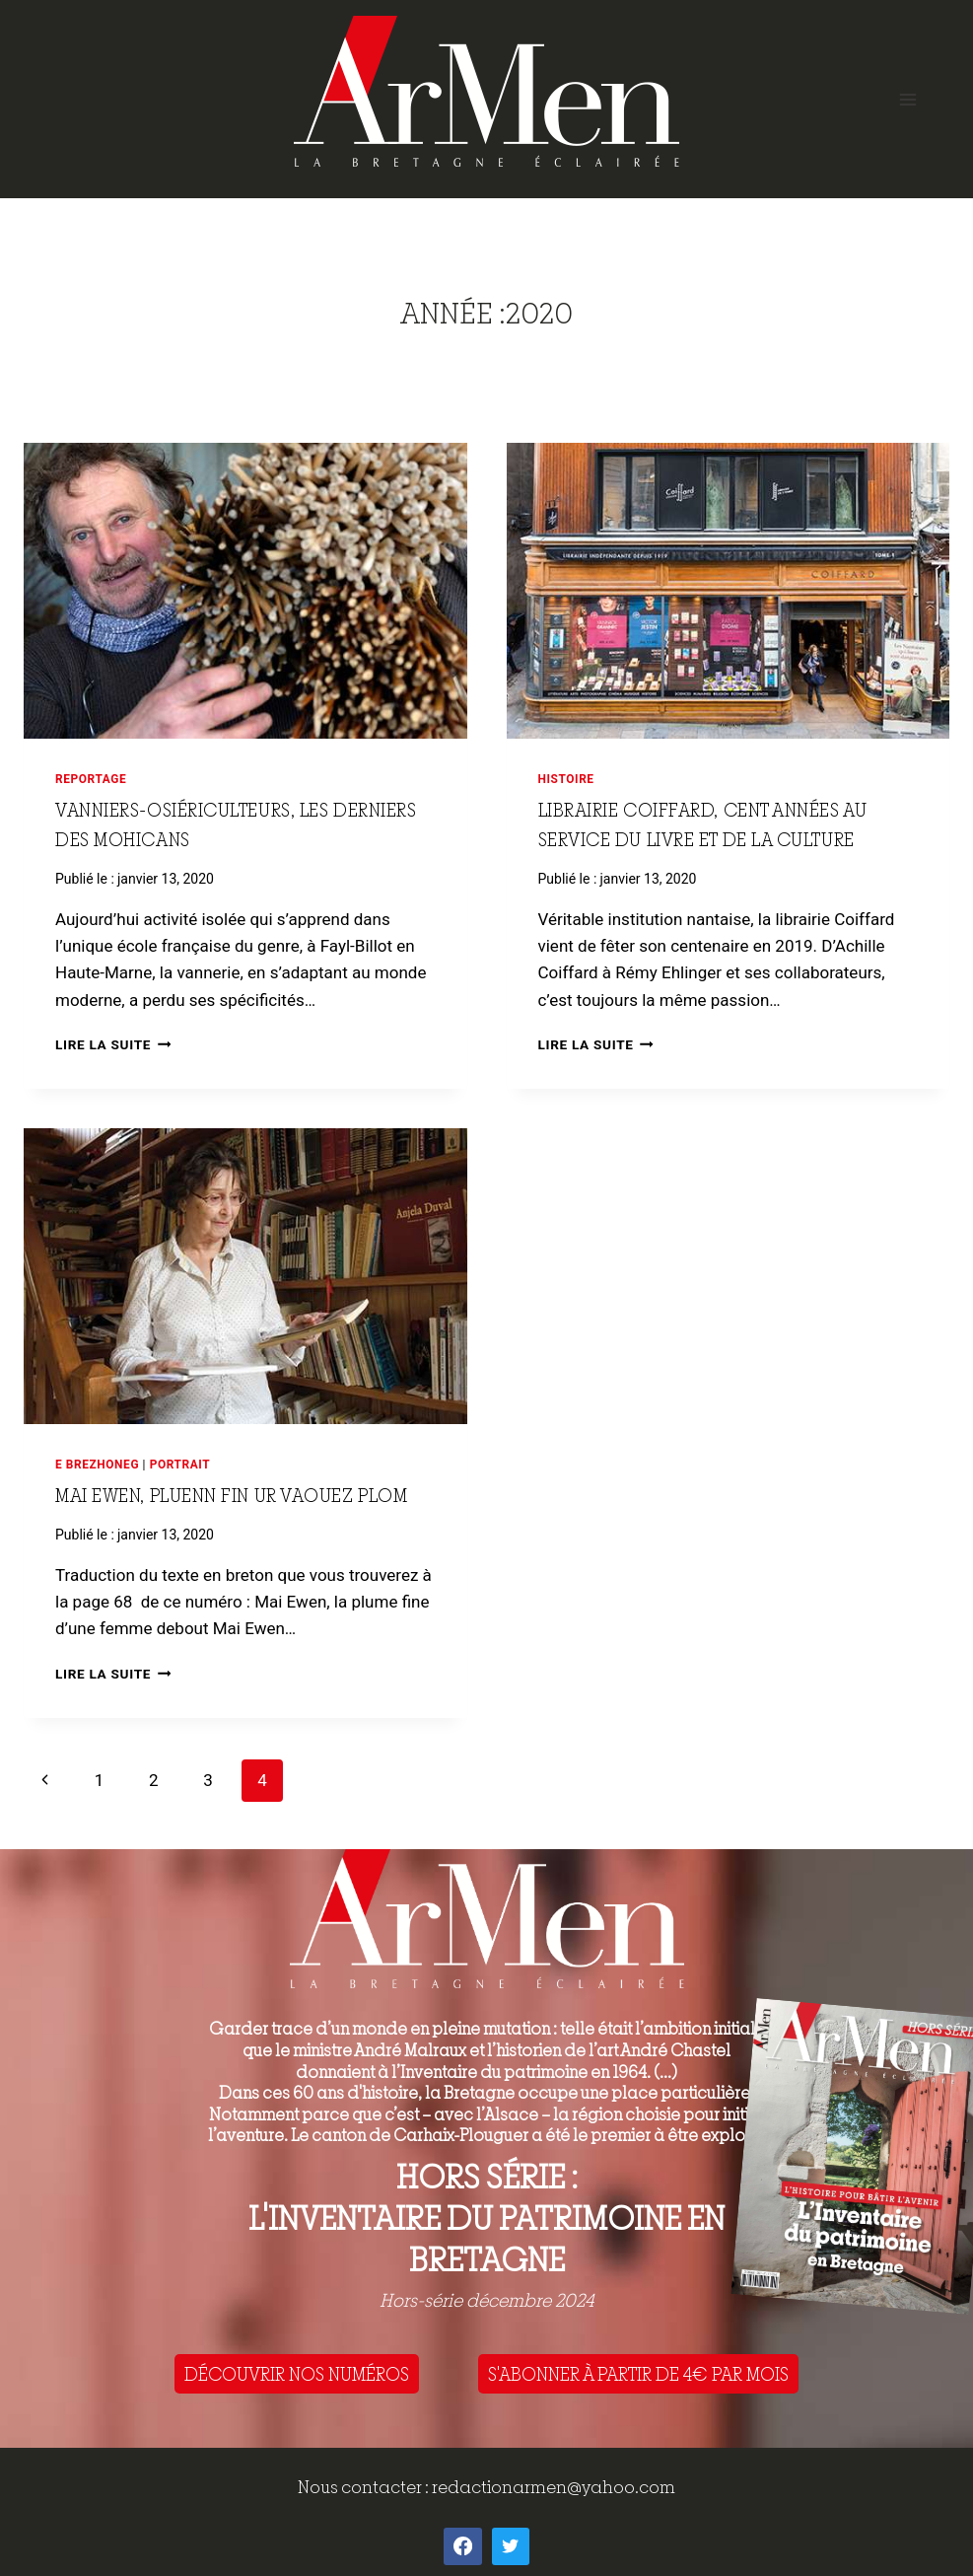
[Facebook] (462, 2546)
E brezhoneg (97, 1464)
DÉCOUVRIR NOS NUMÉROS (296, 2374)
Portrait (180, 1464)
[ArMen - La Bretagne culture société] (486, 91)
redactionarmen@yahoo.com (553, 2486)
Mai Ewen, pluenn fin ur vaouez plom (231, 1495)
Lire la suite (113, 1044)
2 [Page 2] (154, 1780)
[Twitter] (510, 2546)
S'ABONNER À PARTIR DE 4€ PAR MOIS (638, 2374)
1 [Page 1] (99, 1780)
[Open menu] (907, 99)
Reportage (90, 779)
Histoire (566, 779)
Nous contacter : (365, 2486)
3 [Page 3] (208, 1780)
